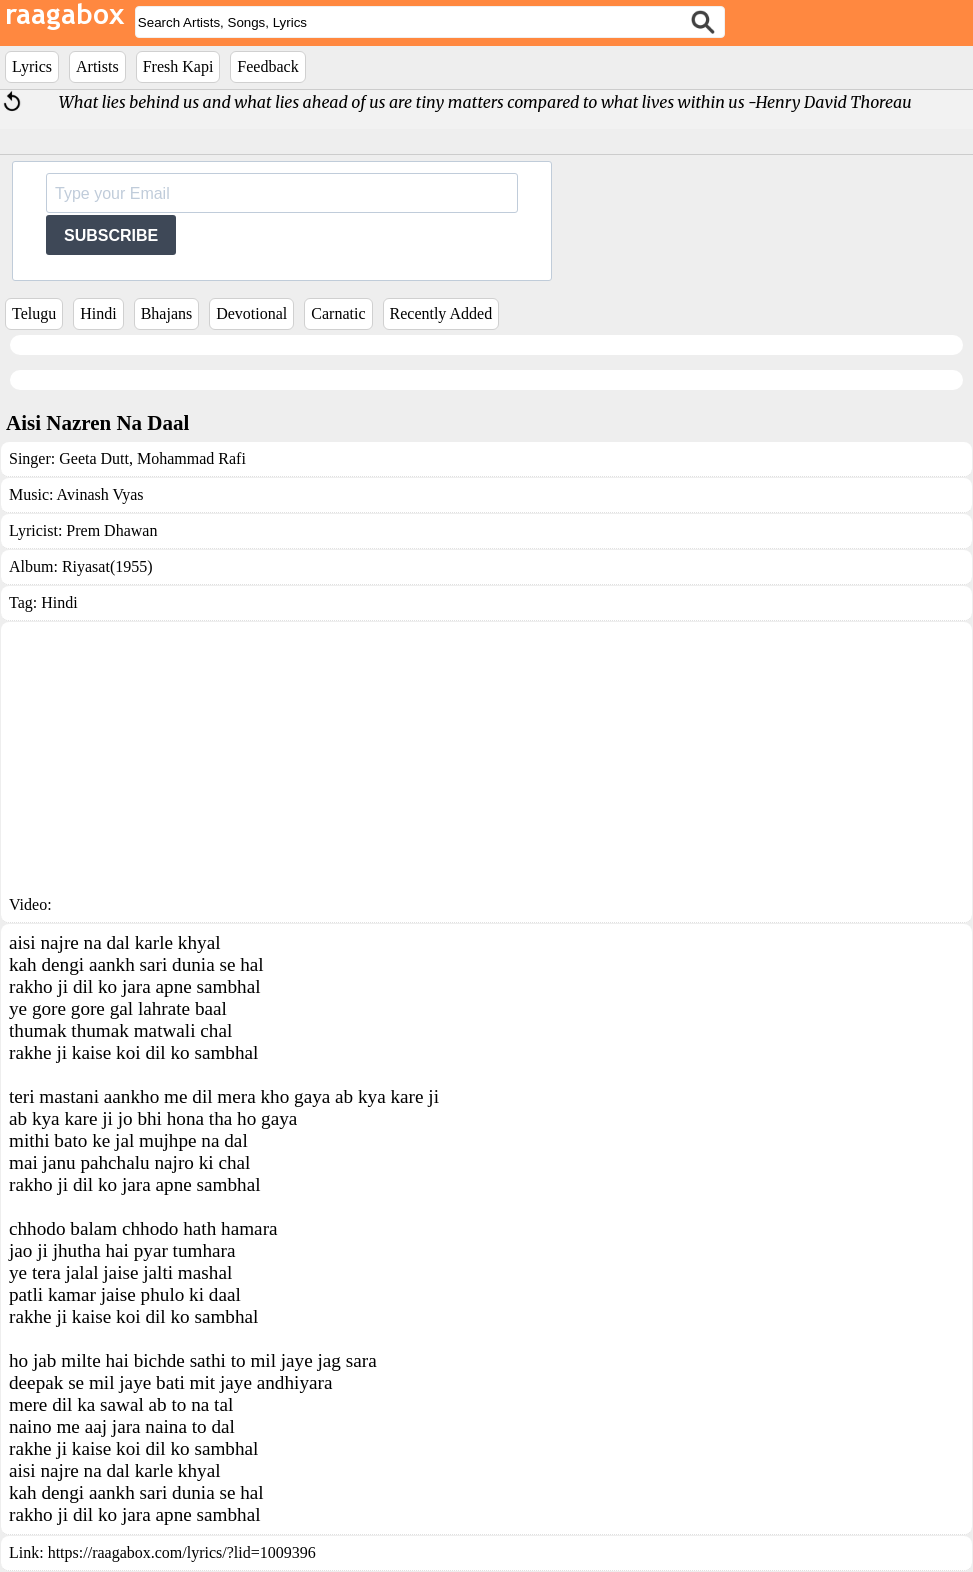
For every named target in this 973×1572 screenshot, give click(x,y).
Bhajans (167, 313)
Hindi (98, 313)
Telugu (34, 313)
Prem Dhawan (111, 530)
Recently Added (441, 313)
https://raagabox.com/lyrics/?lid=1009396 (182, 1552)
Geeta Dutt (94, 458)
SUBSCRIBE (111, 235)
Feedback (267, 66)
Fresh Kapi (178, 66)
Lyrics (32, 66)
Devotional (251, 313)
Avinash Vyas (100, 494)
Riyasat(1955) (107, 566)
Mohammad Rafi (189, 458)
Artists (97, 66)
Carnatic (338, 313)
